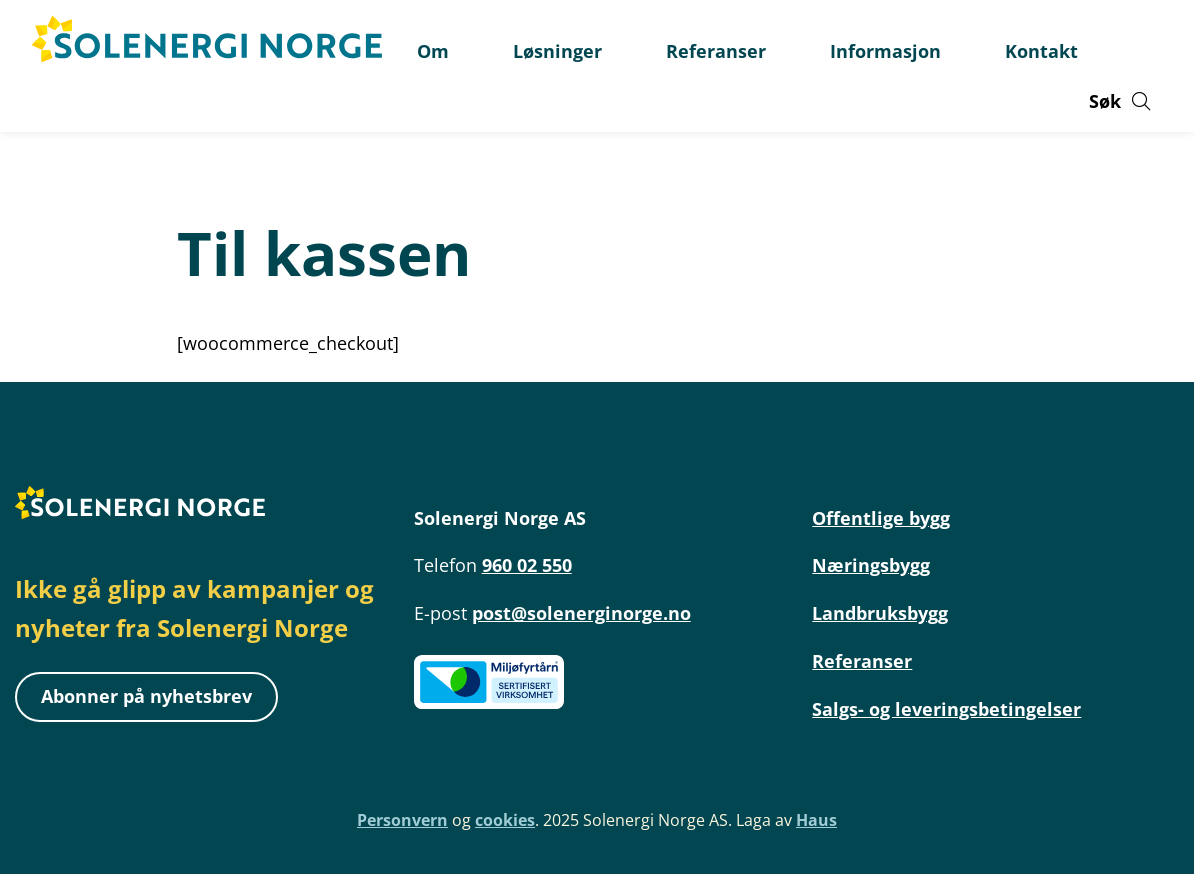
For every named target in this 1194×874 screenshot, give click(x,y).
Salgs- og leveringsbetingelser (946, 709)
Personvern (402, 820)
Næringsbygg (871, 565)
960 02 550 (527, 565)
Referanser (862, 661)
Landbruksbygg (880, 613)
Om (433, 51)
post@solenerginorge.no (581, 613)
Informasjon (885, 51)
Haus (816, 820)
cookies (505, 820)
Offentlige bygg (881, 518)
